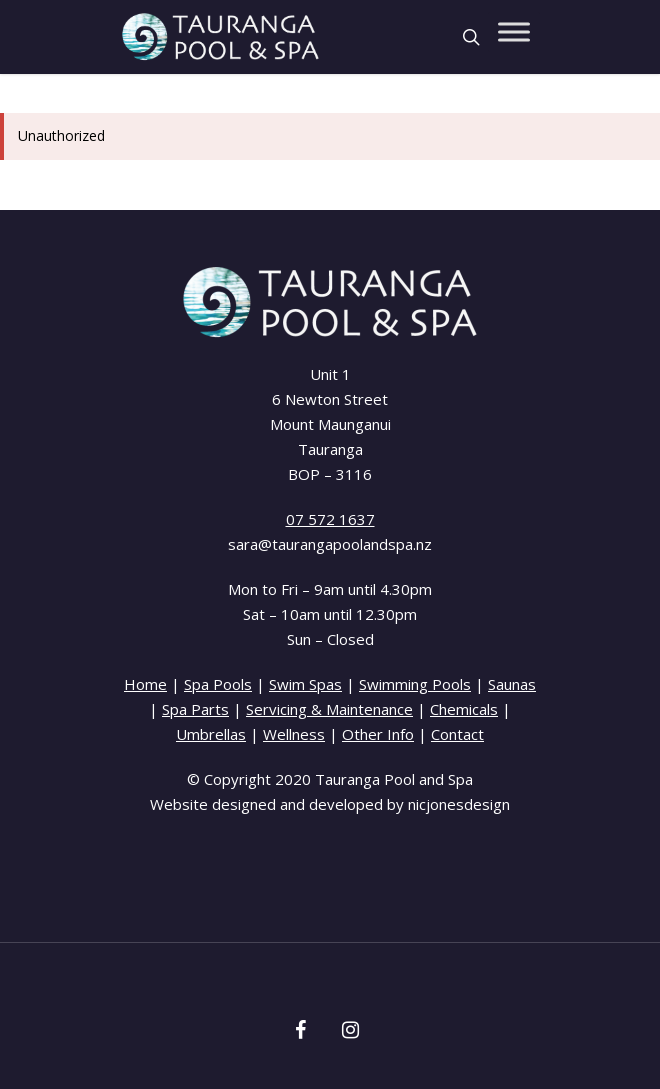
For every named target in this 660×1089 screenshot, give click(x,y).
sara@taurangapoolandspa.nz (330, 544)
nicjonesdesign (459, 804)
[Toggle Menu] (514, 31)
